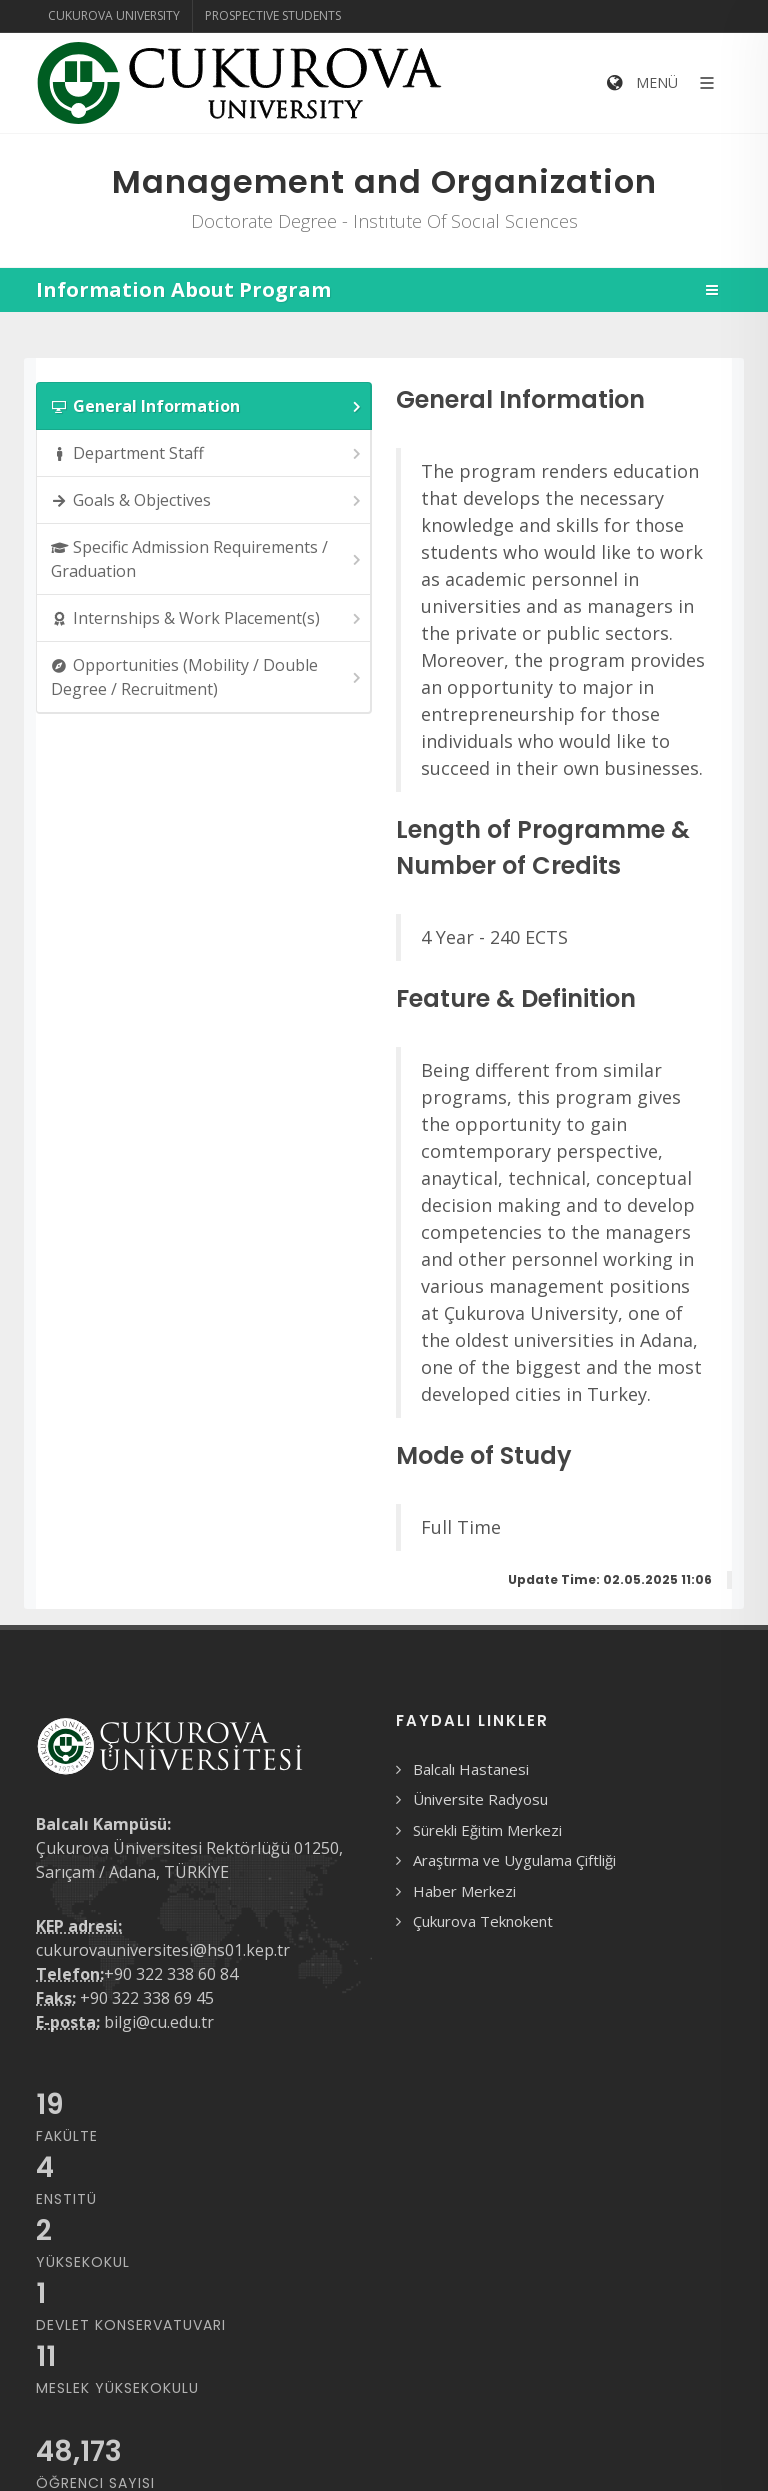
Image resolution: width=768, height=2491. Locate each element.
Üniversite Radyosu (480, 1799)
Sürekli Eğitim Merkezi (487, 1830)
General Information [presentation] (207, 406)
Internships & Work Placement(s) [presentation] (207, 618)
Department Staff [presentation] (207, 453)
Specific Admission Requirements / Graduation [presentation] (207, 559)
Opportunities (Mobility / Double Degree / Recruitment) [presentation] (207, 677)
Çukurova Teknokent (483, 1921)
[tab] (204, 406)
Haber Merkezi (464, 1891)
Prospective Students (273, 15)
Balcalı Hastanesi (471, 1769)
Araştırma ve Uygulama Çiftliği (514, 1860)
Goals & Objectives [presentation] (207, 500)
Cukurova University (114, 15)
